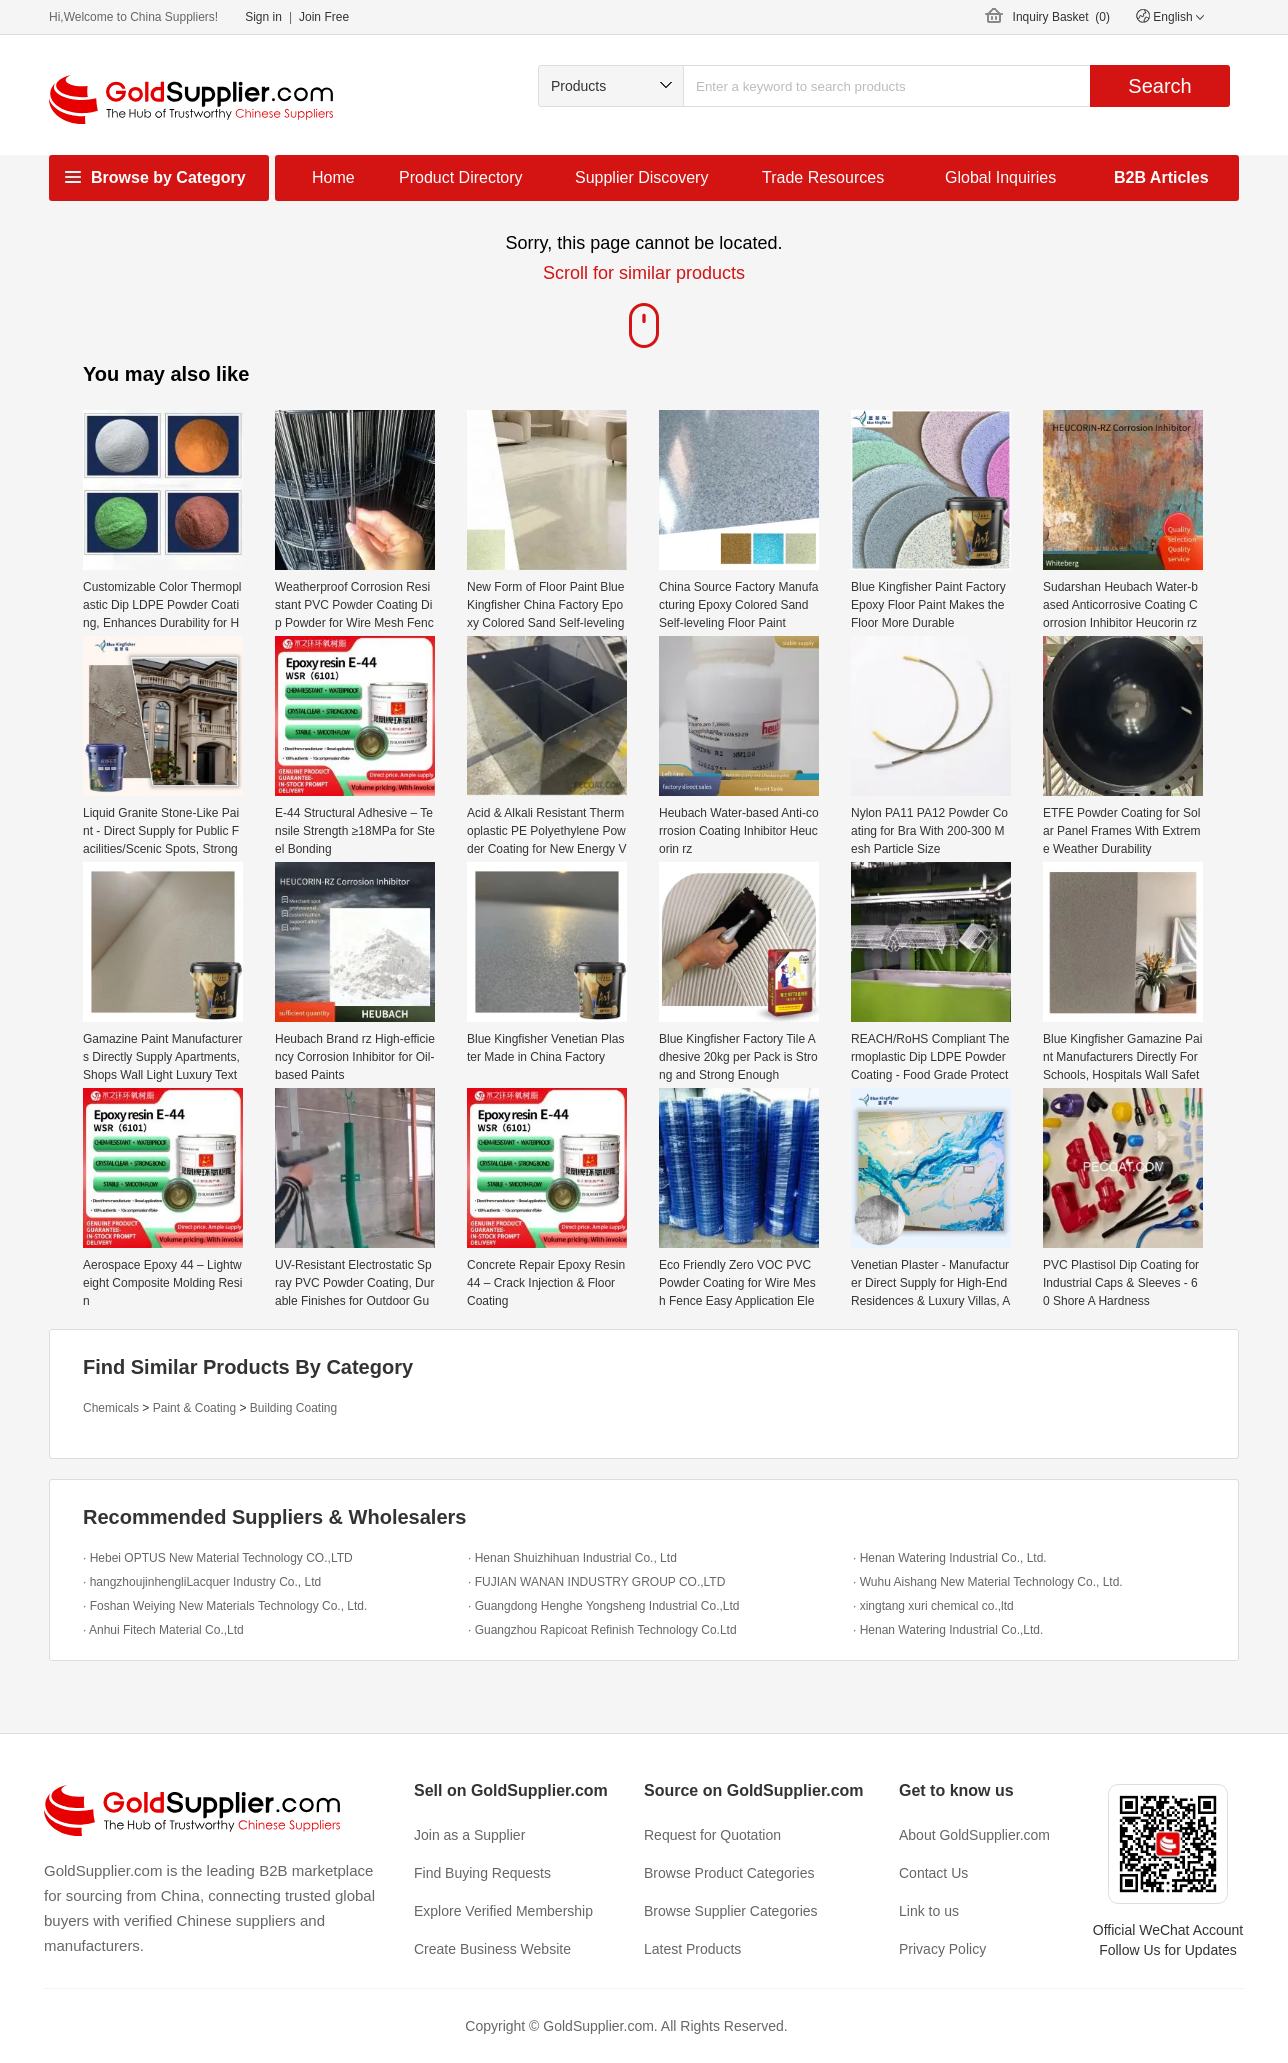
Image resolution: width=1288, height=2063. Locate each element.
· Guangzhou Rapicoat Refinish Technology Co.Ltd (602, 1630)
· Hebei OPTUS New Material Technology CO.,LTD (218, 1558)
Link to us (929, 1911)
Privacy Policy (942, 1949)
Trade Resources (823, 177)
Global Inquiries (1000, 177)
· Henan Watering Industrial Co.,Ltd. (948, 1630)
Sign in (263, 17)
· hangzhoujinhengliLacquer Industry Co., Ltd (202, 1582)
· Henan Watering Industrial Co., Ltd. (950, 1558)
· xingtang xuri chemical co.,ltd (933, 1606)
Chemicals (111, 1408)
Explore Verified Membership (503, 1911)
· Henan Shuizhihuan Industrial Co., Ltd (572, 1558)
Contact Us (933, 1873)
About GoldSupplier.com (974, 1835)
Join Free (324, 17)
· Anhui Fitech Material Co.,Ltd (163, 1630)
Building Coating (293, 1408)
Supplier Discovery (641, 177)
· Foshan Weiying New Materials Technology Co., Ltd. (225, 1606)
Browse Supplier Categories (731, 1911)
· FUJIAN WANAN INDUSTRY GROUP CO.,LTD (596, 1582)
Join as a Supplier (469, 1835)
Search (1159, 86)
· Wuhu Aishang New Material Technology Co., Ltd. (988, 1582)
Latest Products (692, 1949)
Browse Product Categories (729, 1873)
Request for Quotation (712, 1835)
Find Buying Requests (482, 1873)
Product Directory (461, 177)
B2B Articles (1161, 177)
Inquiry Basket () (1061, 17)
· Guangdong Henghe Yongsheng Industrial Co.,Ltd (604, 1606)
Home (333, 177)
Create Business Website (492, 1949)
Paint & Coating (194, 1408)
